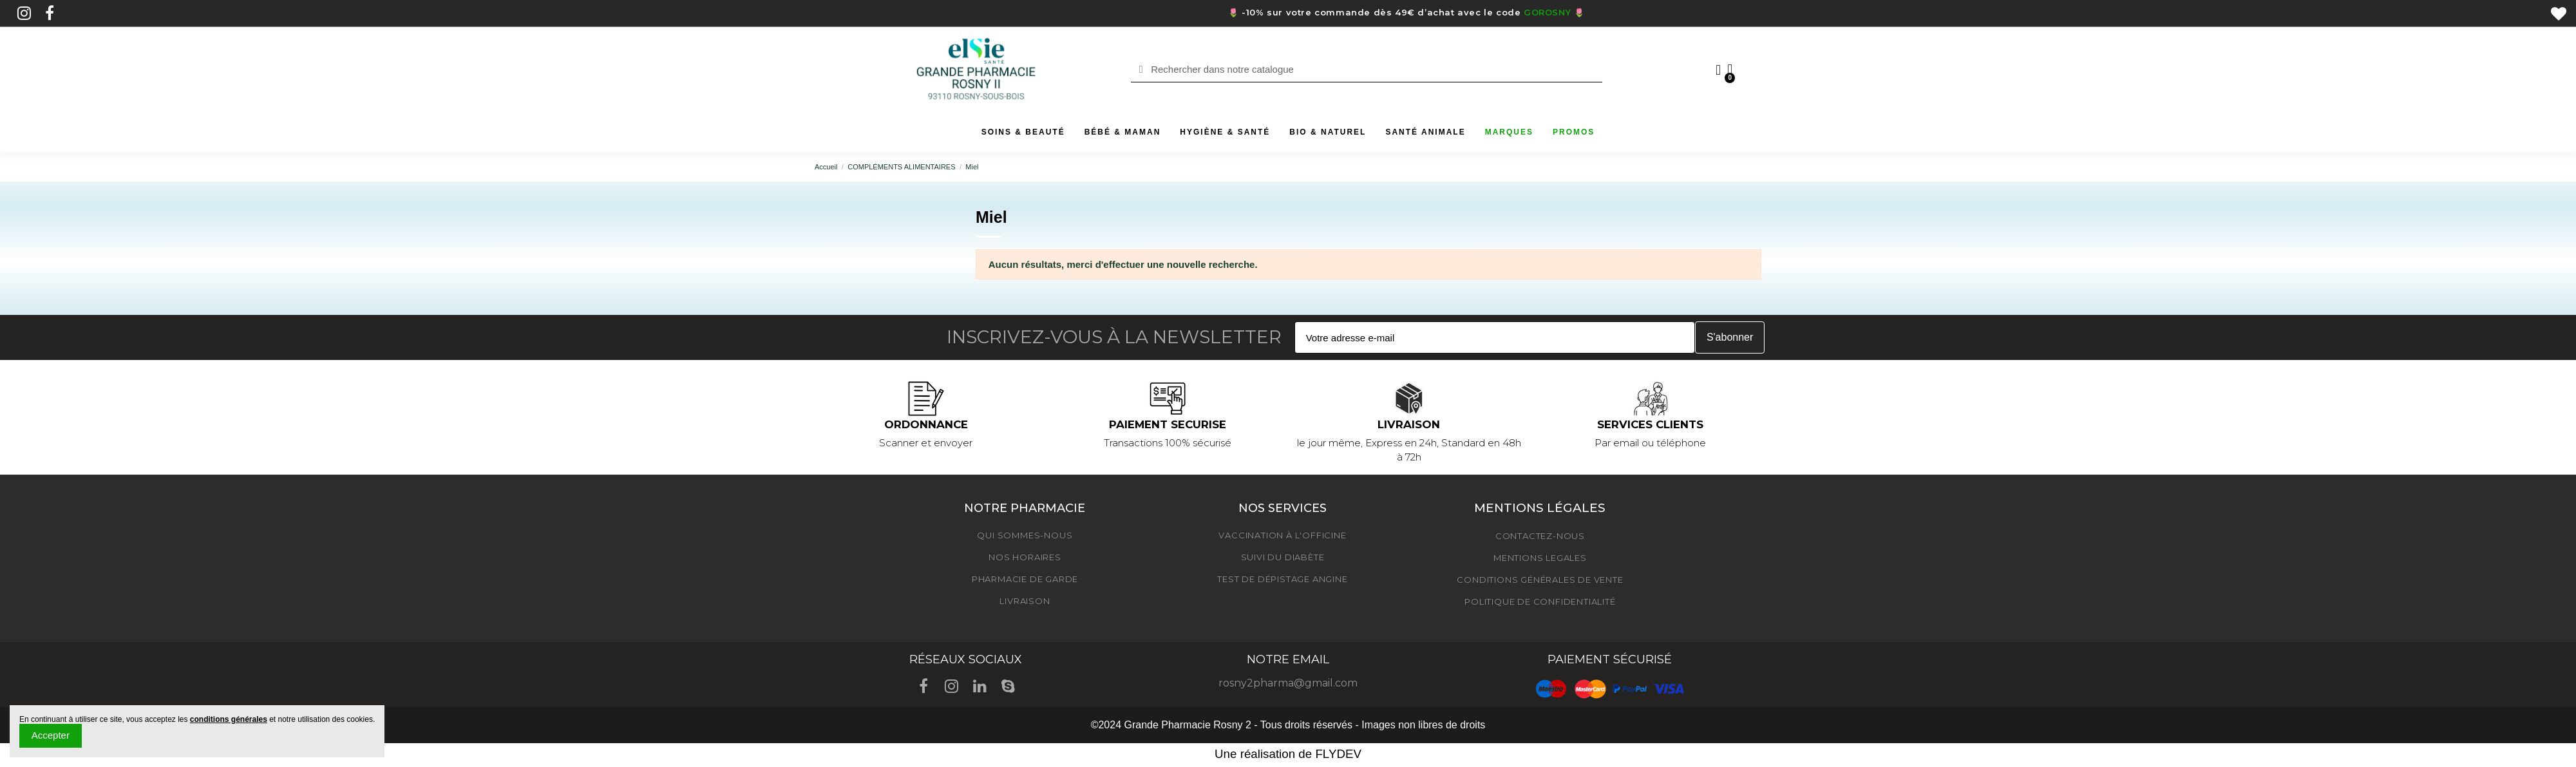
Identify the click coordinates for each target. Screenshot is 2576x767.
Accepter (51, 735)
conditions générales (228, 719)
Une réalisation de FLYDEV (1288, 754)
